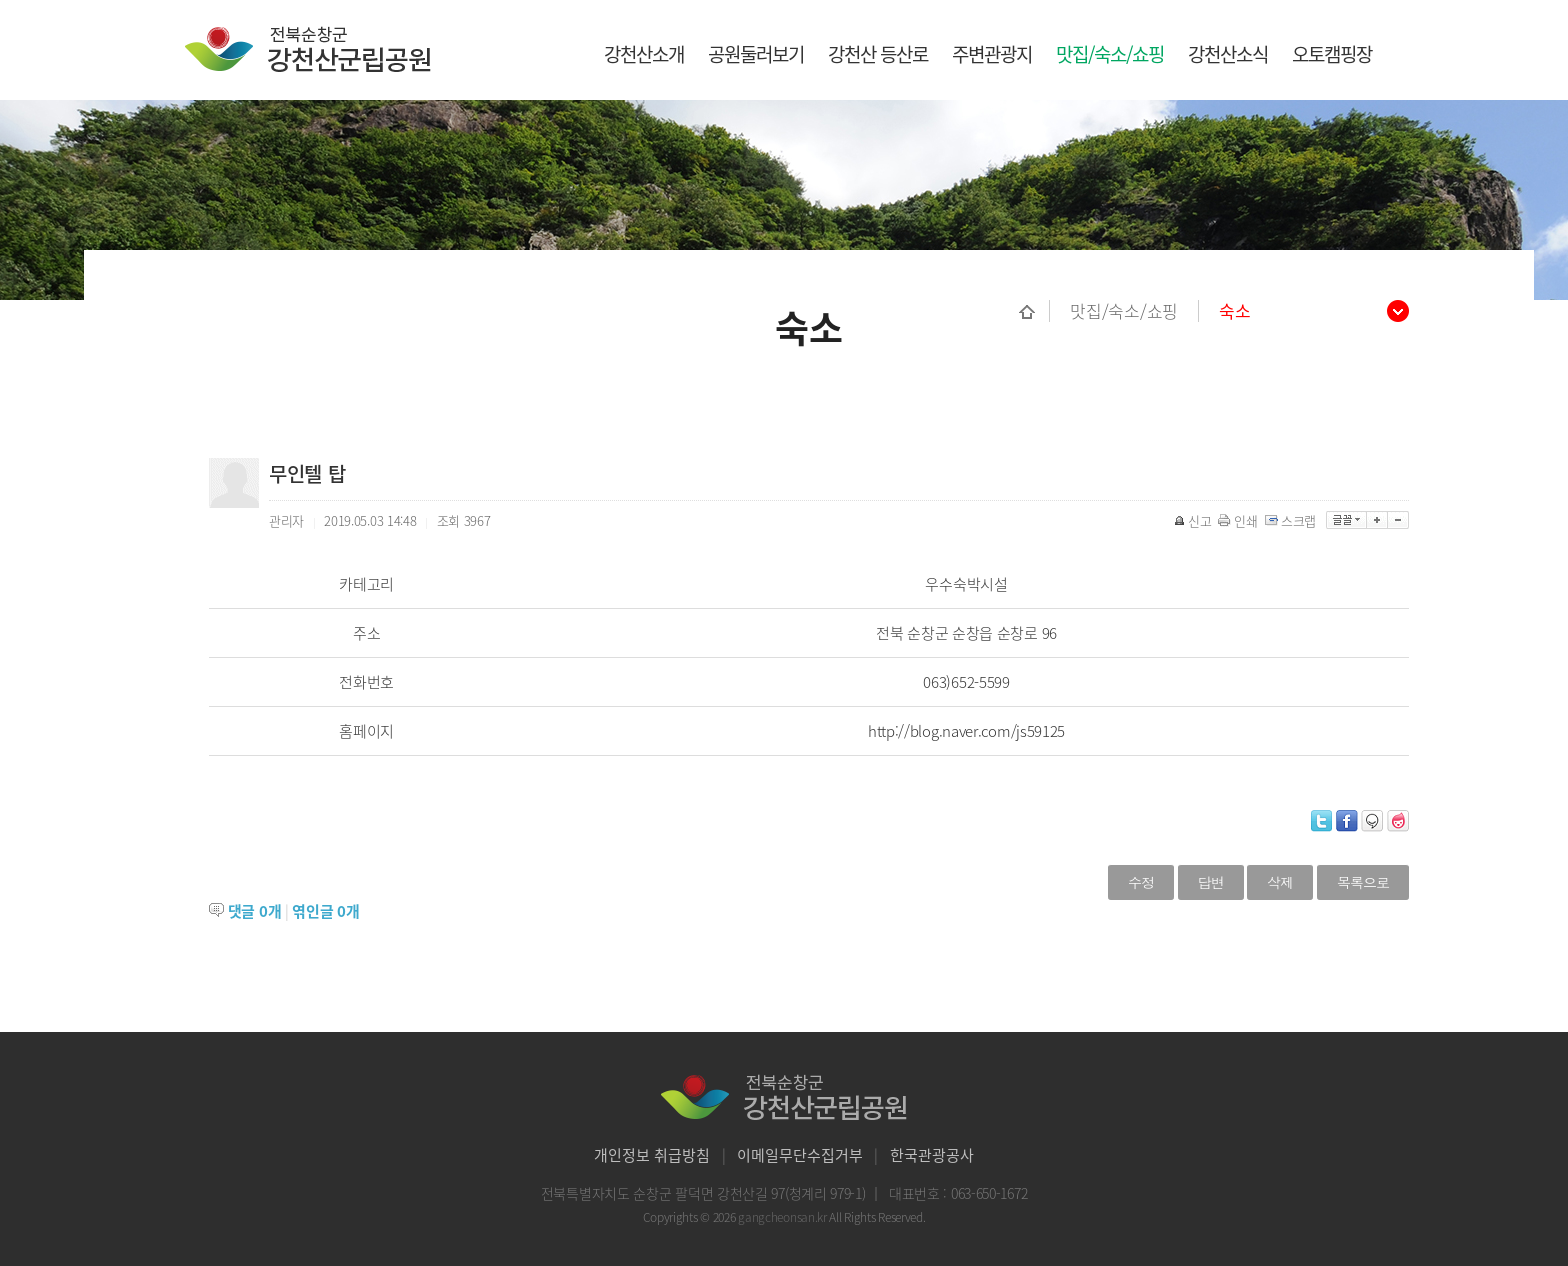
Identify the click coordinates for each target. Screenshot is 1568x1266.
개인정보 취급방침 (652, 1155)
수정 (1141, 882)
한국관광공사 (932, 1155)
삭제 (1280, 882)
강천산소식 (1228, 54)
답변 (1211, 882)
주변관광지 (992, 54)
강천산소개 (644, 54)
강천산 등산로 (878, 54)
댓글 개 (255, 911)
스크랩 (1292, 520)
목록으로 (1363, 882)
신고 (1194, 520)
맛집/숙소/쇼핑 (1110, 54)
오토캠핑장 (1332, 54)
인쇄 (1239, 520)
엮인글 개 (325, 911)
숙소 (1234, 311)
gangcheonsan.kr (783, 1217)
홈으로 (1034, 311)
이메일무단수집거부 (800, 1155)
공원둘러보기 (756, 54)
